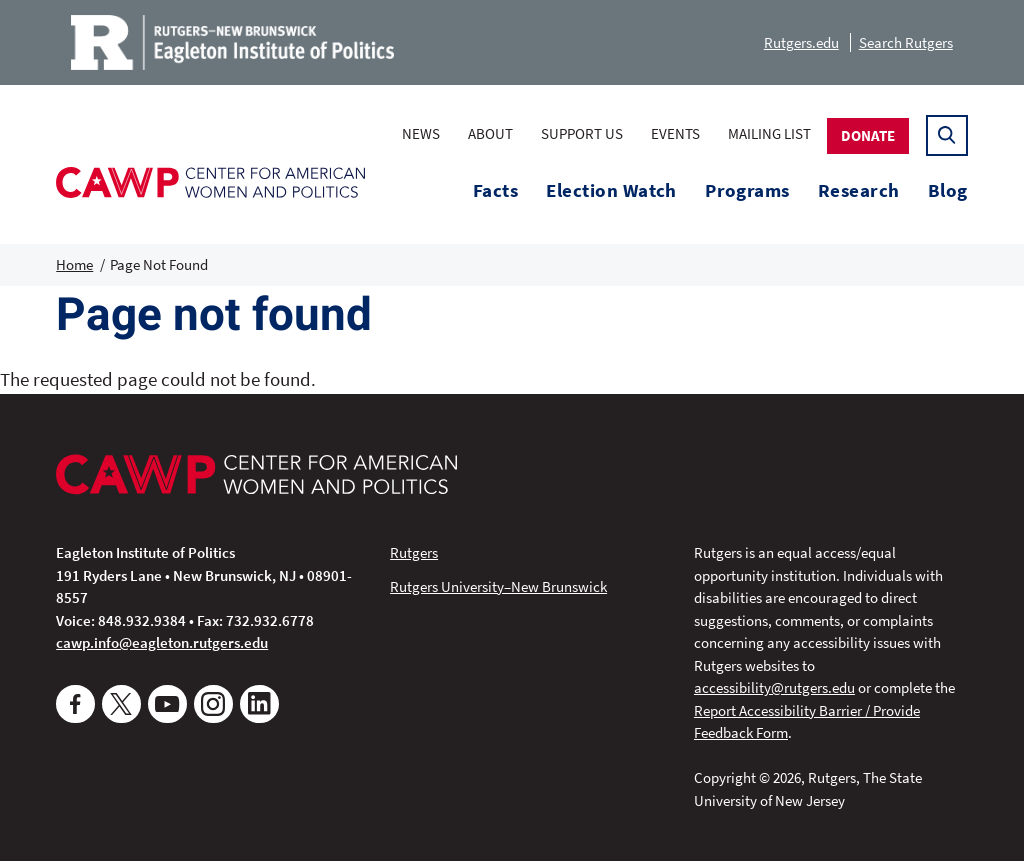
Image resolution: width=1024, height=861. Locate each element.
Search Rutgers (906, 42)
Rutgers (414, 552)
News (421, 133)
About (490, 133)
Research (859, 190)
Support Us (582, 133)
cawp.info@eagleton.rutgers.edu (162, 642)
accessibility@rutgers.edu (774, 687)
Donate (868, 135)
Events (675, 133)
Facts (495, 190)
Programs (747, 190)
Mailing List (769, 133)
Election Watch (611, 190)
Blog (948, 190)
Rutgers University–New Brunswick (498, 586)
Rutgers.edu (801, 42)
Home (74, 264)
